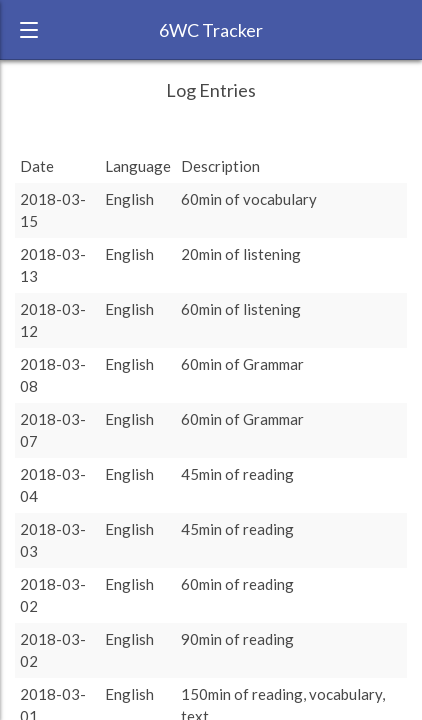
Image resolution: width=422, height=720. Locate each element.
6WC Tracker (211, 30)
